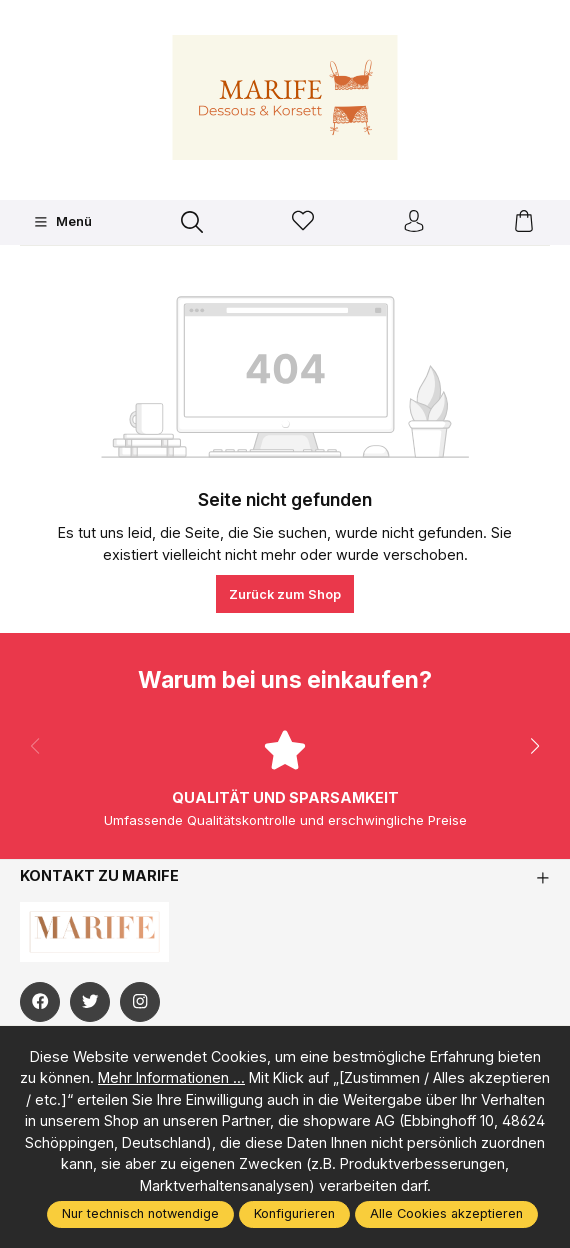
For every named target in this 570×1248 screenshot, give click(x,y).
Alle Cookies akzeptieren (446, 1213)
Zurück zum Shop (285, 594)
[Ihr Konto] (414, 222)
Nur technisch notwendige (140, 1213)
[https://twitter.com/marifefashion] (90, 1002)
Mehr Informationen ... (171, 1077)
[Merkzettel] (303, 222)
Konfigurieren (294, 1213)
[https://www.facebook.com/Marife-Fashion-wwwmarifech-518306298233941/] (40, 1002)
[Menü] (62, 222)
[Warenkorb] (524, 222)
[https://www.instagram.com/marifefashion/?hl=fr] (140, 1002)
